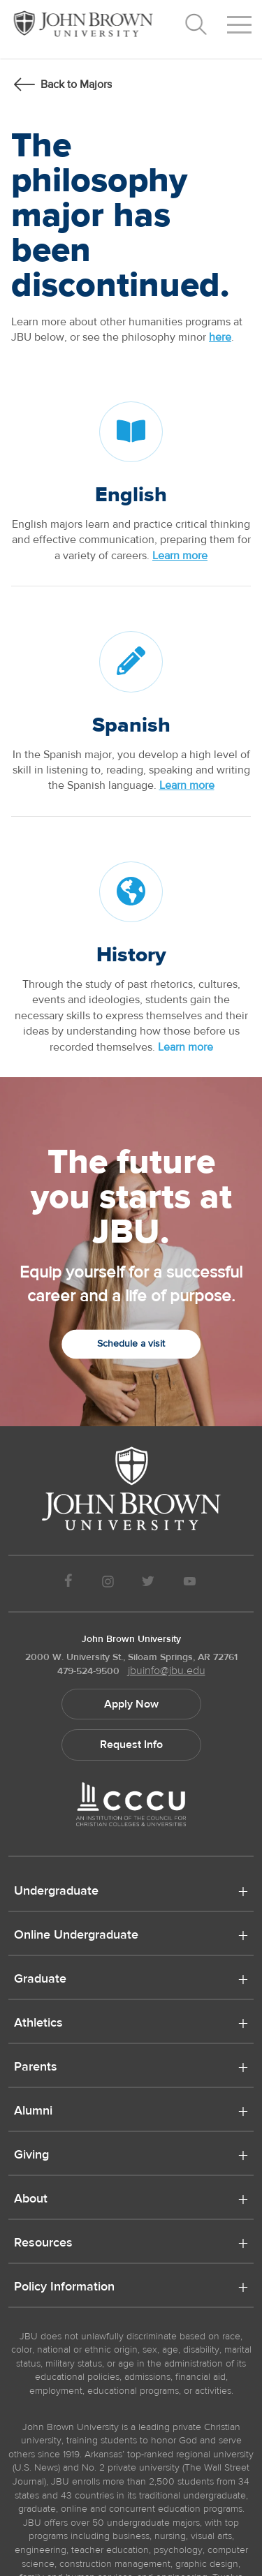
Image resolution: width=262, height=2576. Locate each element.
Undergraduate (56, 1892)
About (31, 2200)
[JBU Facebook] (68, 1583)
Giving (31, 2156)
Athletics (38, 2024)
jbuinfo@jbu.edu (166, 1671)
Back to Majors (76, 84)
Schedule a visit (131, 1344)
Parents (35, 2068)
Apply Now (131, 1704)
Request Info (131, 1745)
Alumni (33, 2112)
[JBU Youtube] (189, 1583)
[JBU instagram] (108, 1583)
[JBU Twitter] (148, 1583)
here (220, 337)
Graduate (40, 1980)
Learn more (180, 556)
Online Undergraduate (76, 1936)
